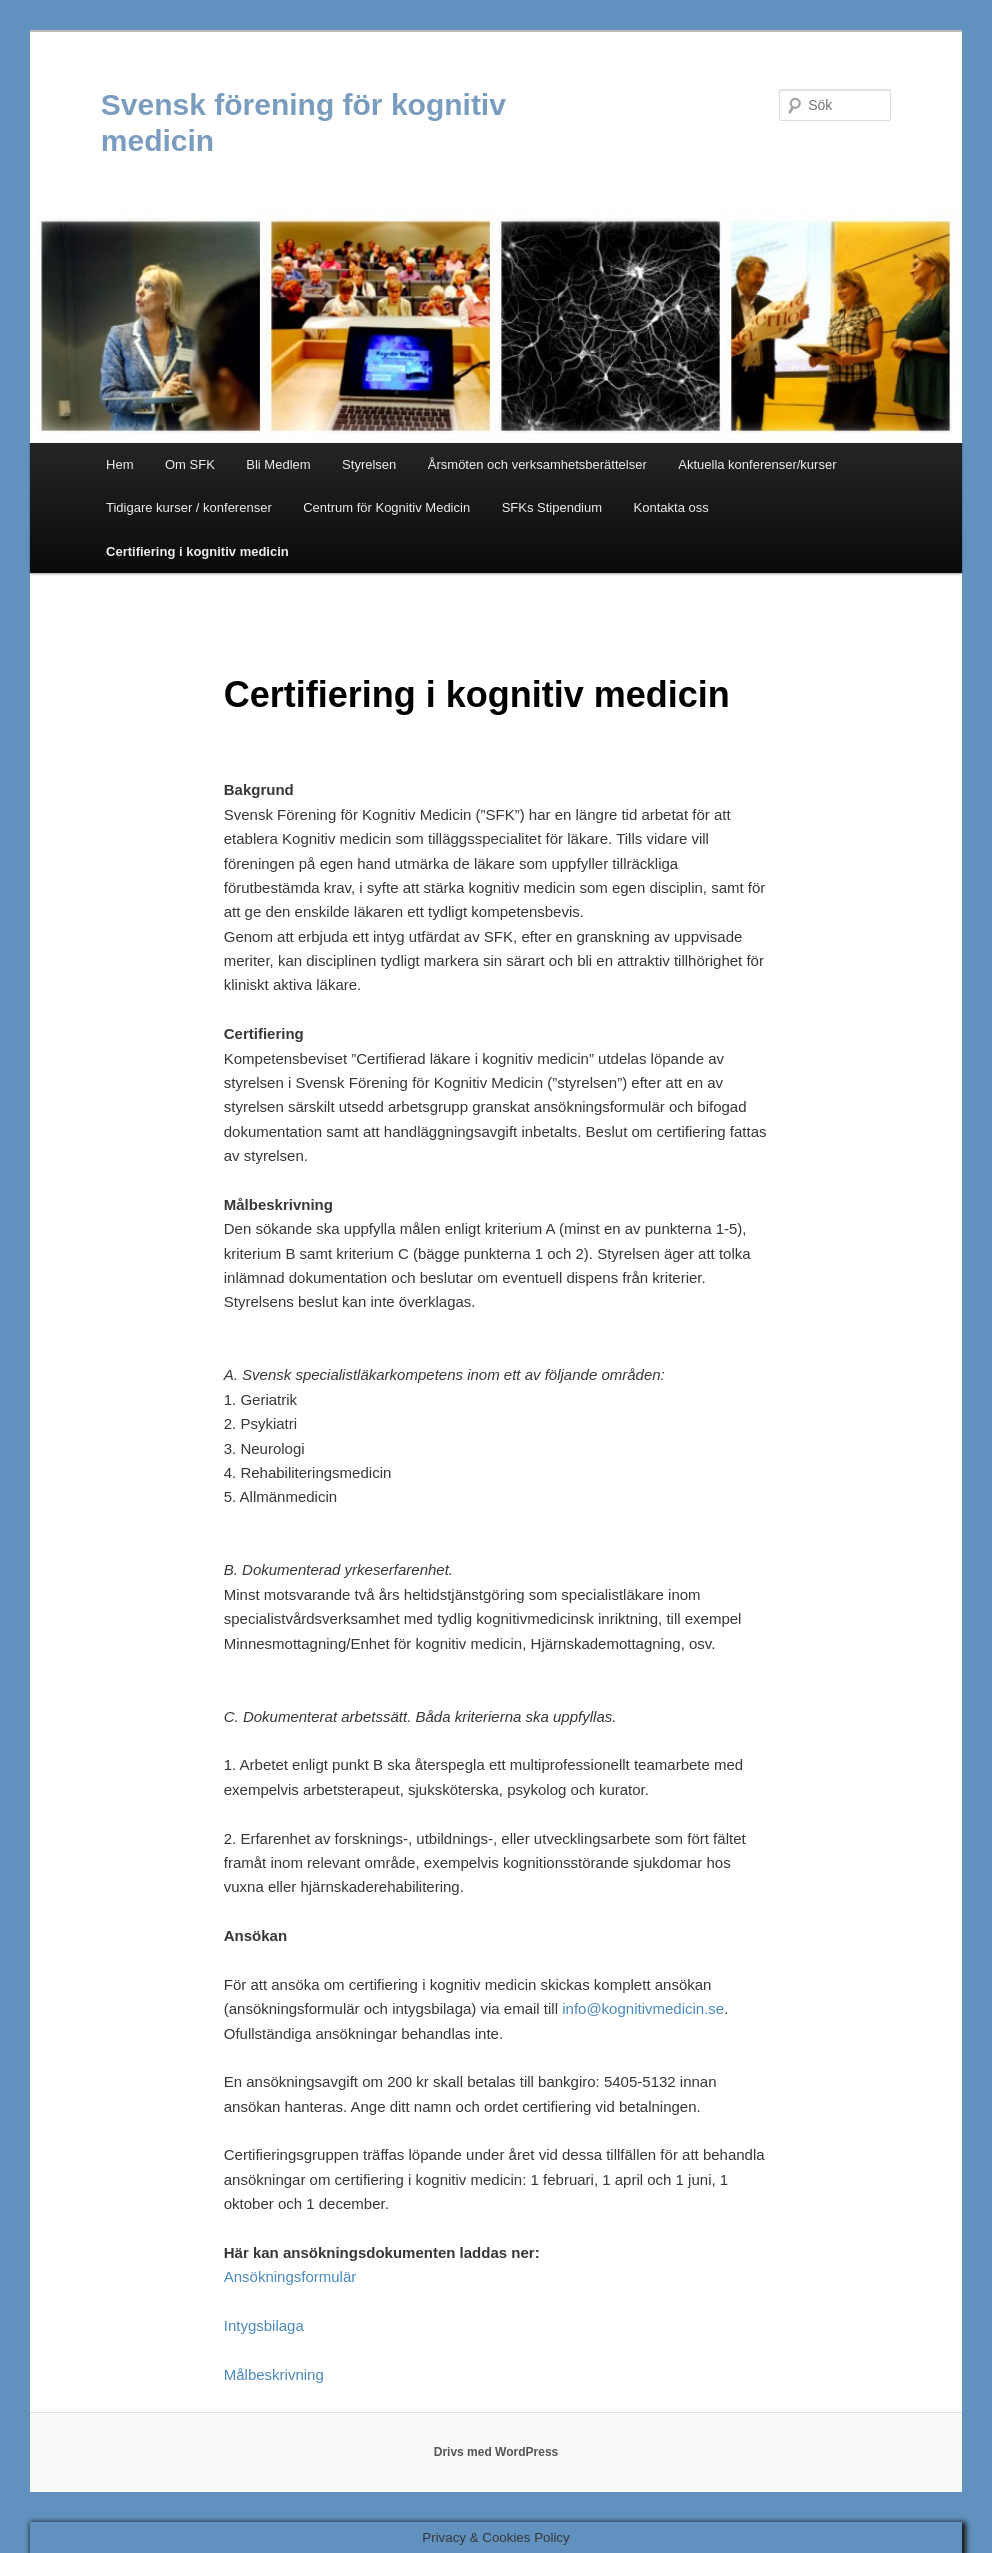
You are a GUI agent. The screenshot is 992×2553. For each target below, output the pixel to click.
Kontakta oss (671, 507)
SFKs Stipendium (552, 507)
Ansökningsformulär (290, 2276)
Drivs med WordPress (496, 2452)
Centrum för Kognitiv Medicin (386, 507)
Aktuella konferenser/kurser (757, 464)
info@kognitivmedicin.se (643, 2008)
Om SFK (190, 464)
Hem (119, 464)
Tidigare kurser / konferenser (189, 507)
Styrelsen (369, 464)
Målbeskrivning (274, 2374)
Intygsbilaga (264, 2325)
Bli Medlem (278, 464)
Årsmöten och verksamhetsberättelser (537, 464)
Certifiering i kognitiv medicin (197, 551)
